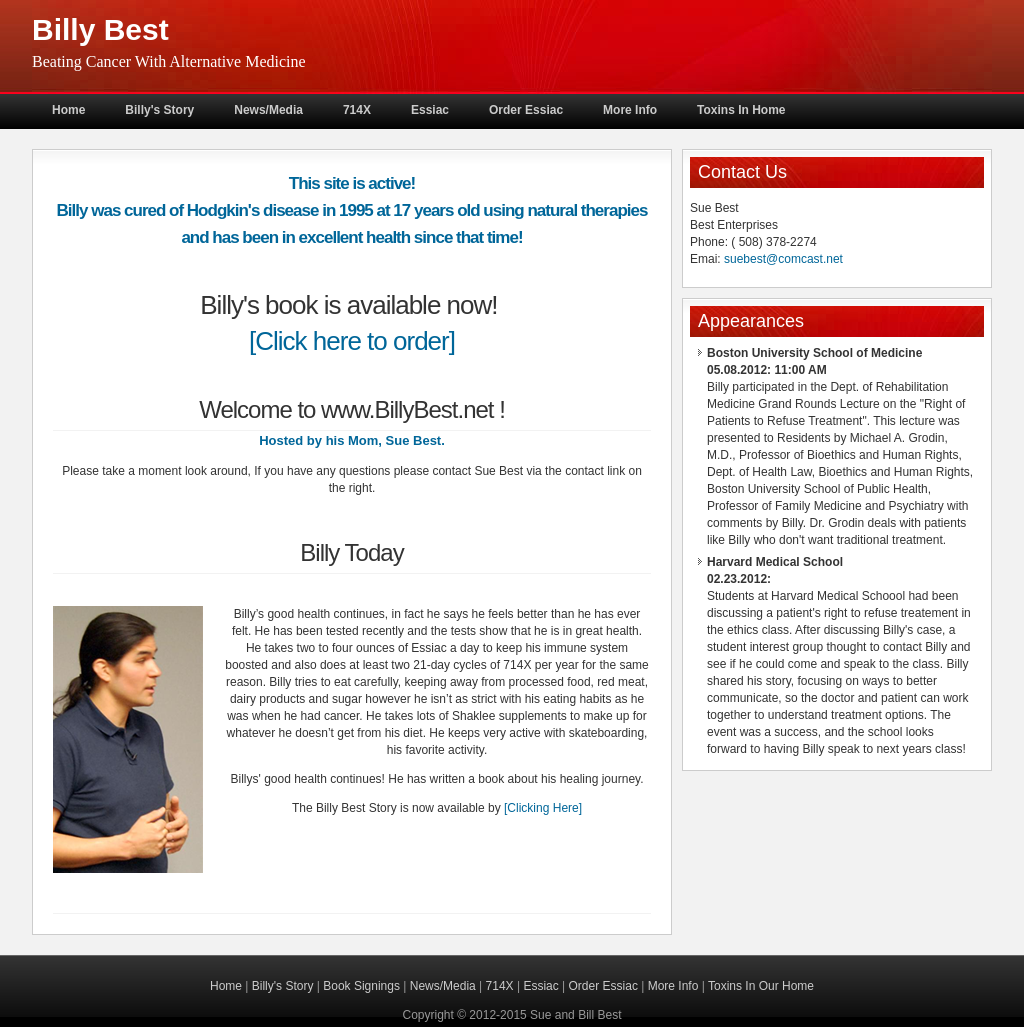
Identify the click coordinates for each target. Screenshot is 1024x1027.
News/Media (268, 110)
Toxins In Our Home (761, 986)
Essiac (430, 110)
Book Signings (361, 986)
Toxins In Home (741, 110)
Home (68, 110)
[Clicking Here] (543, 808)
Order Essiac (526, 110)
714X (357, 110)
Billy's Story (159, 110)
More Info (630, 110)
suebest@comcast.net (783, 259)
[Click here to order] (352, 341)
